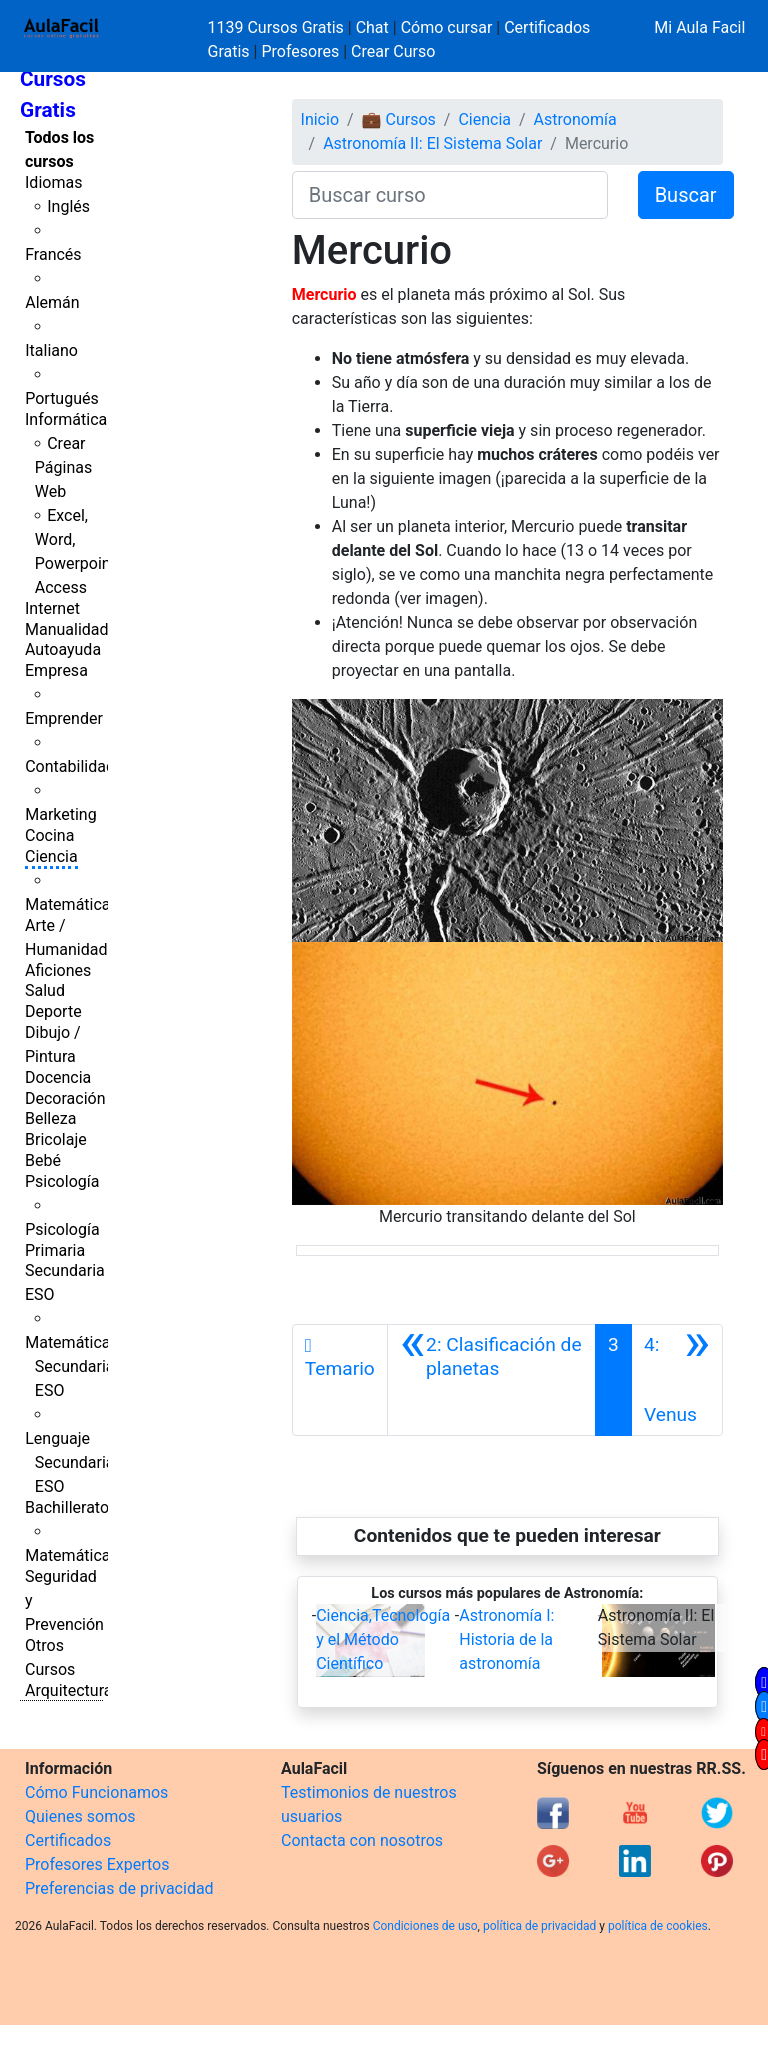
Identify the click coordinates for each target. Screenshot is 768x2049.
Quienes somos (80, 1816)
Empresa (56, 670)
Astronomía (575, 119)
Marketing (60, 814)
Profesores (300, 51)
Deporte (53, 1011)
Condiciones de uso (425, 1926)
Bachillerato (67, 1507)
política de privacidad (539, 1926)
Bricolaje (56, 1139)
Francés (53, 254)
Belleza (50, 1118)
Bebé (43, 1160)
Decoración (65, 1098)
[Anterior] (491, 1380)
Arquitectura (68, 1690)
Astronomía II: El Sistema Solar (432, 143)
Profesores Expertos (97, 1864)
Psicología (62, 1181)
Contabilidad (70, 766)
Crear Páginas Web (63, 467)
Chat (372, 27)
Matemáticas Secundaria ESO (72, 1366)
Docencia (58, 1077)
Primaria (55, 1250)
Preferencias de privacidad (119, 1888)
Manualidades (75, 629)
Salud (45, 990)
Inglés (68, 206)
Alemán (52, 302)
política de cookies (658, 1926)
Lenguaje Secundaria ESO (69, 1462)
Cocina (49, 835)
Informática (66, 419)
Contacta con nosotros (362, 1840)
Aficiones (58, 970)
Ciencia (51, 856)
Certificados (68, 1840)
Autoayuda (63, 649)
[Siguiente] (677, 1380)
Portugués (62, 398)
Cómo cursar (447, 27)
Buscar (686, 195)
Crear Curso (393, 51)
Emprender (64, 718)
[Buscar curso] (450, 195)
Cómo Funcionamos (96, 1792)
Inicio (320, 119)
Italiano (51, 350)
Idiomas (53, 182)
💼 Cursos (399, 119)
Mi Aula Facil (699, 27)
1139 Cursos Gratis (278, 27)
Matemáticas (72, 904)
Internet (52, 608)
